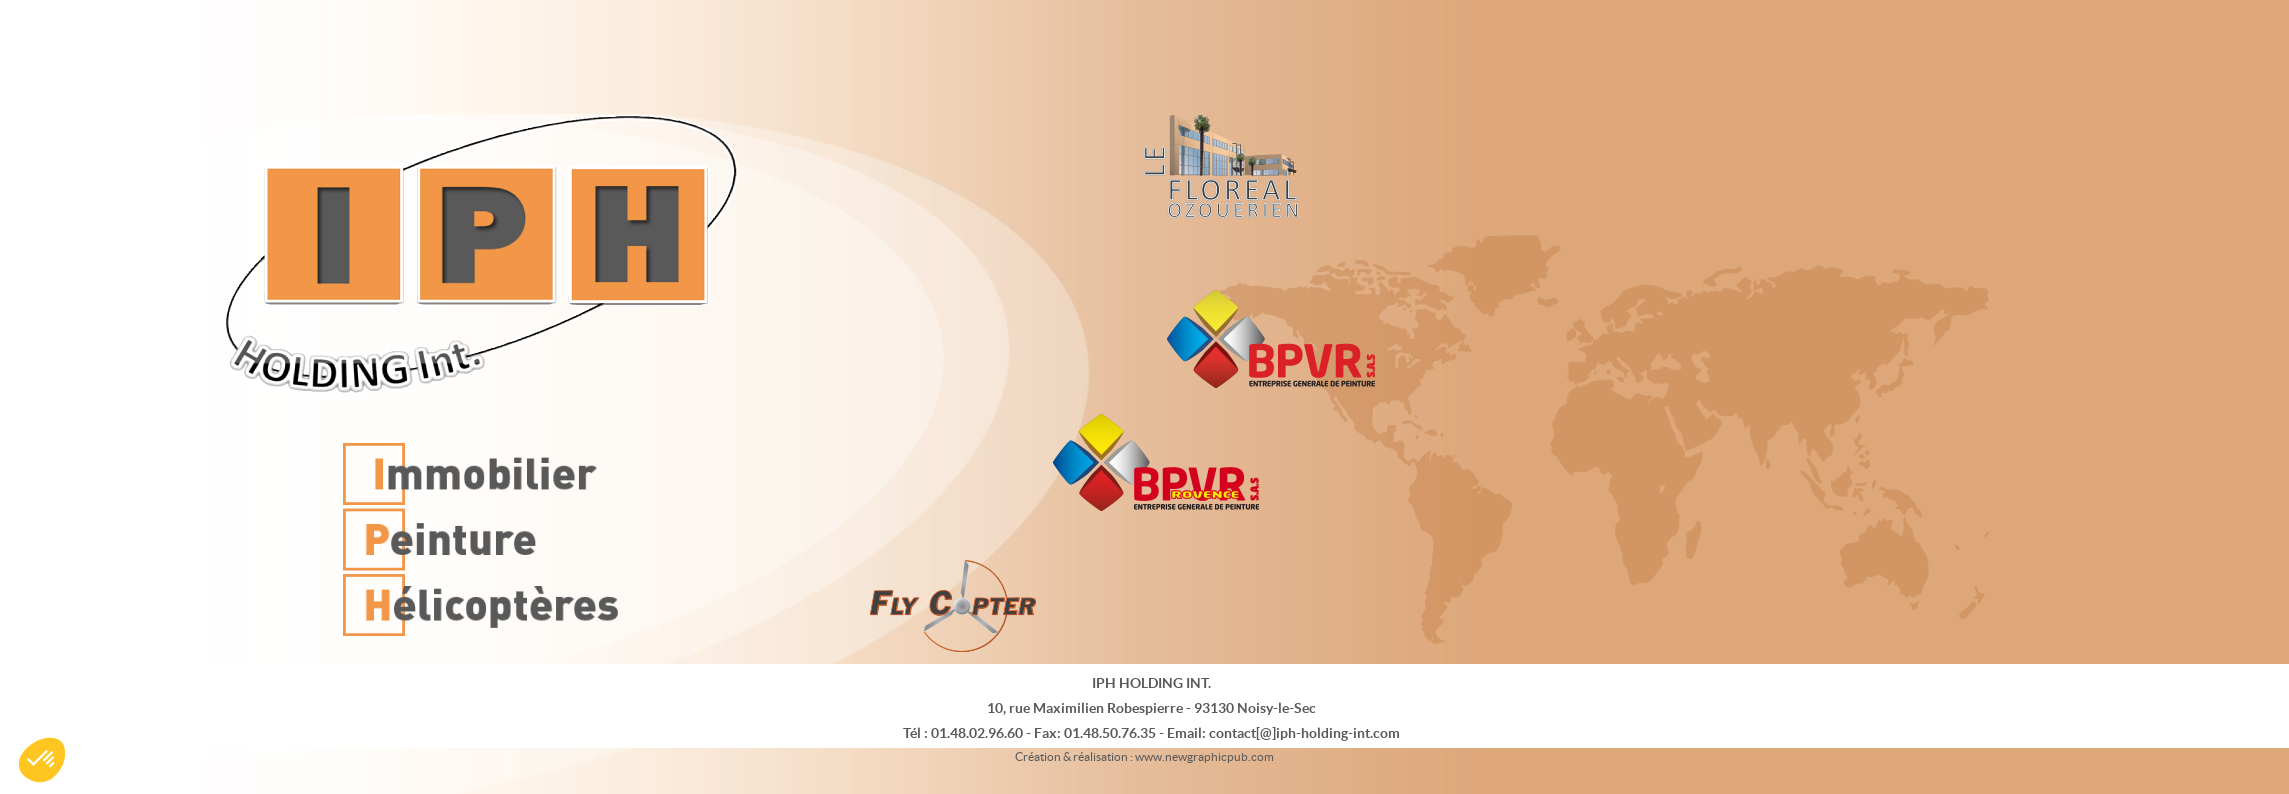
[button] (42, 760)
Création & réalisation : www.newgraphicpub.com (1144, 756)
